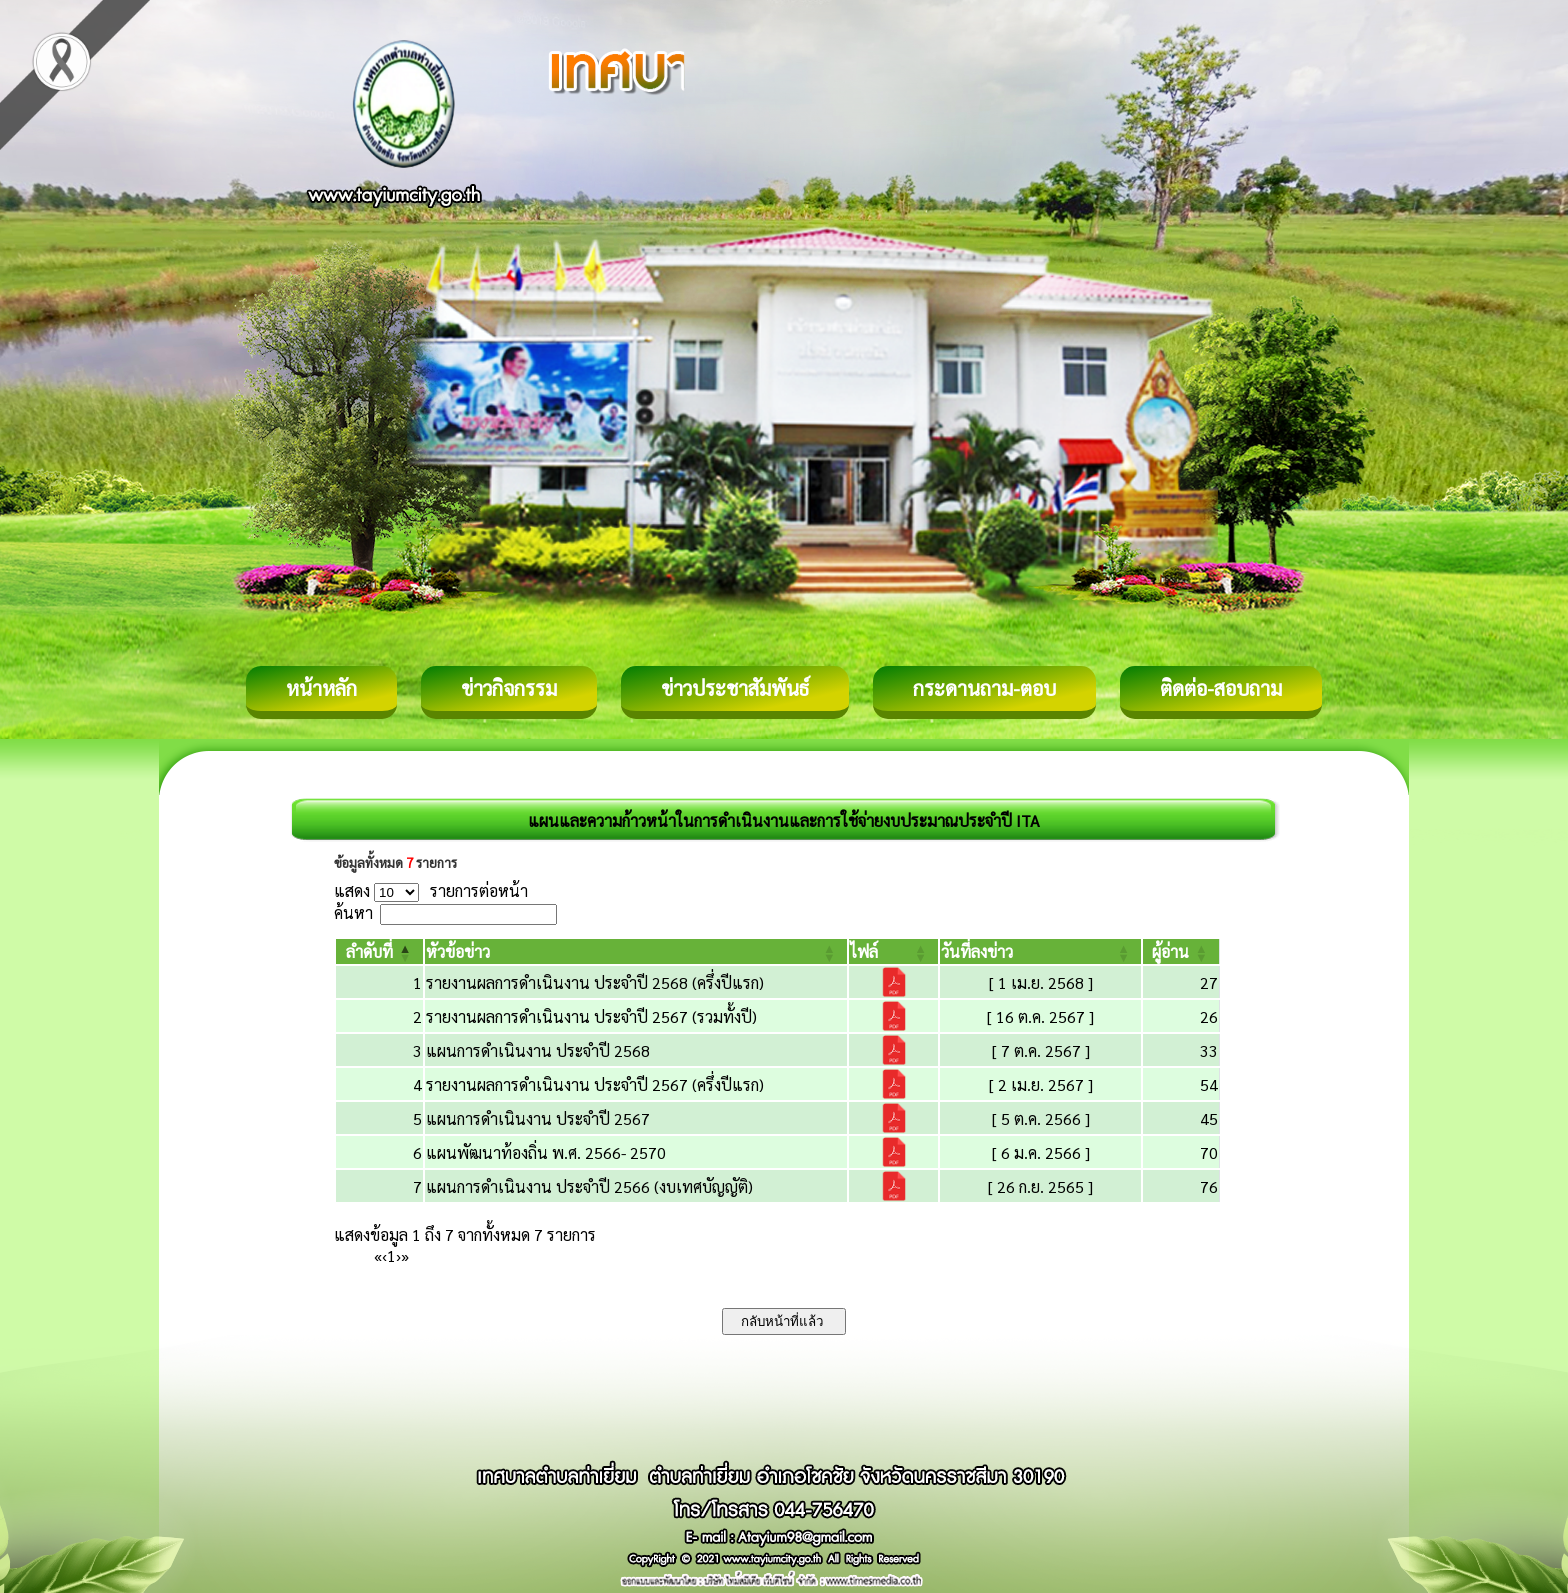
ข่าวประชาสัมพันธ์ (735, 688)
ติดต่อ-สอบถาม (1221, 688)
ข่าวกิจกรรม (509, 688)
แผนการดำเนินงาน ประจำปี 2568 (538, 1050)
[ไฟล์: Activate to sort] (893, 951)
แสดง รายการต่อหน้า (431, 890)
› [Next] (398, 1255)
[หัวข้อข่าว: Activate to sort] (636, 951)
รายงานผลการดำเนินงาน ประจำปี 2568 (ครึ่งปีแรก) (595, 982)
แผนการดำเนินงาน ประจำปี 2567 (538, 1118)
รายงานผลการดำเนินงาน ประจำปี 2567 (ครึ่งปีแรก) (595, 1084)
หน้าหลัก (321, 688)
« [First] (378, 1255)
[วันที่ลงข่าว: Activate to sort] (1040, 951)
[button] (369, 951)
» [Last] (405, 1255)
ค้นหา (353, 912)
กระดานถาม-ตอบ (984, 688)
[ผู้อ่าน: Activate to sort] (1181, 951)
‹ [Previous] (384, 1255)
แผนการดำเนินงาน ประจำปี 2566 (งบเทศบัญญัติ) (589, 1186)
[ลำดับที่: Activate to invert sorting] (379, 951)
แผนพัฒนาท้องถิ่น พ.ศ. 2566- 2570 (546, 1152)
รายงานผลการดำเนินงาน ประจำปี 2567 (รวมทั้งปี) (591, 1016)
